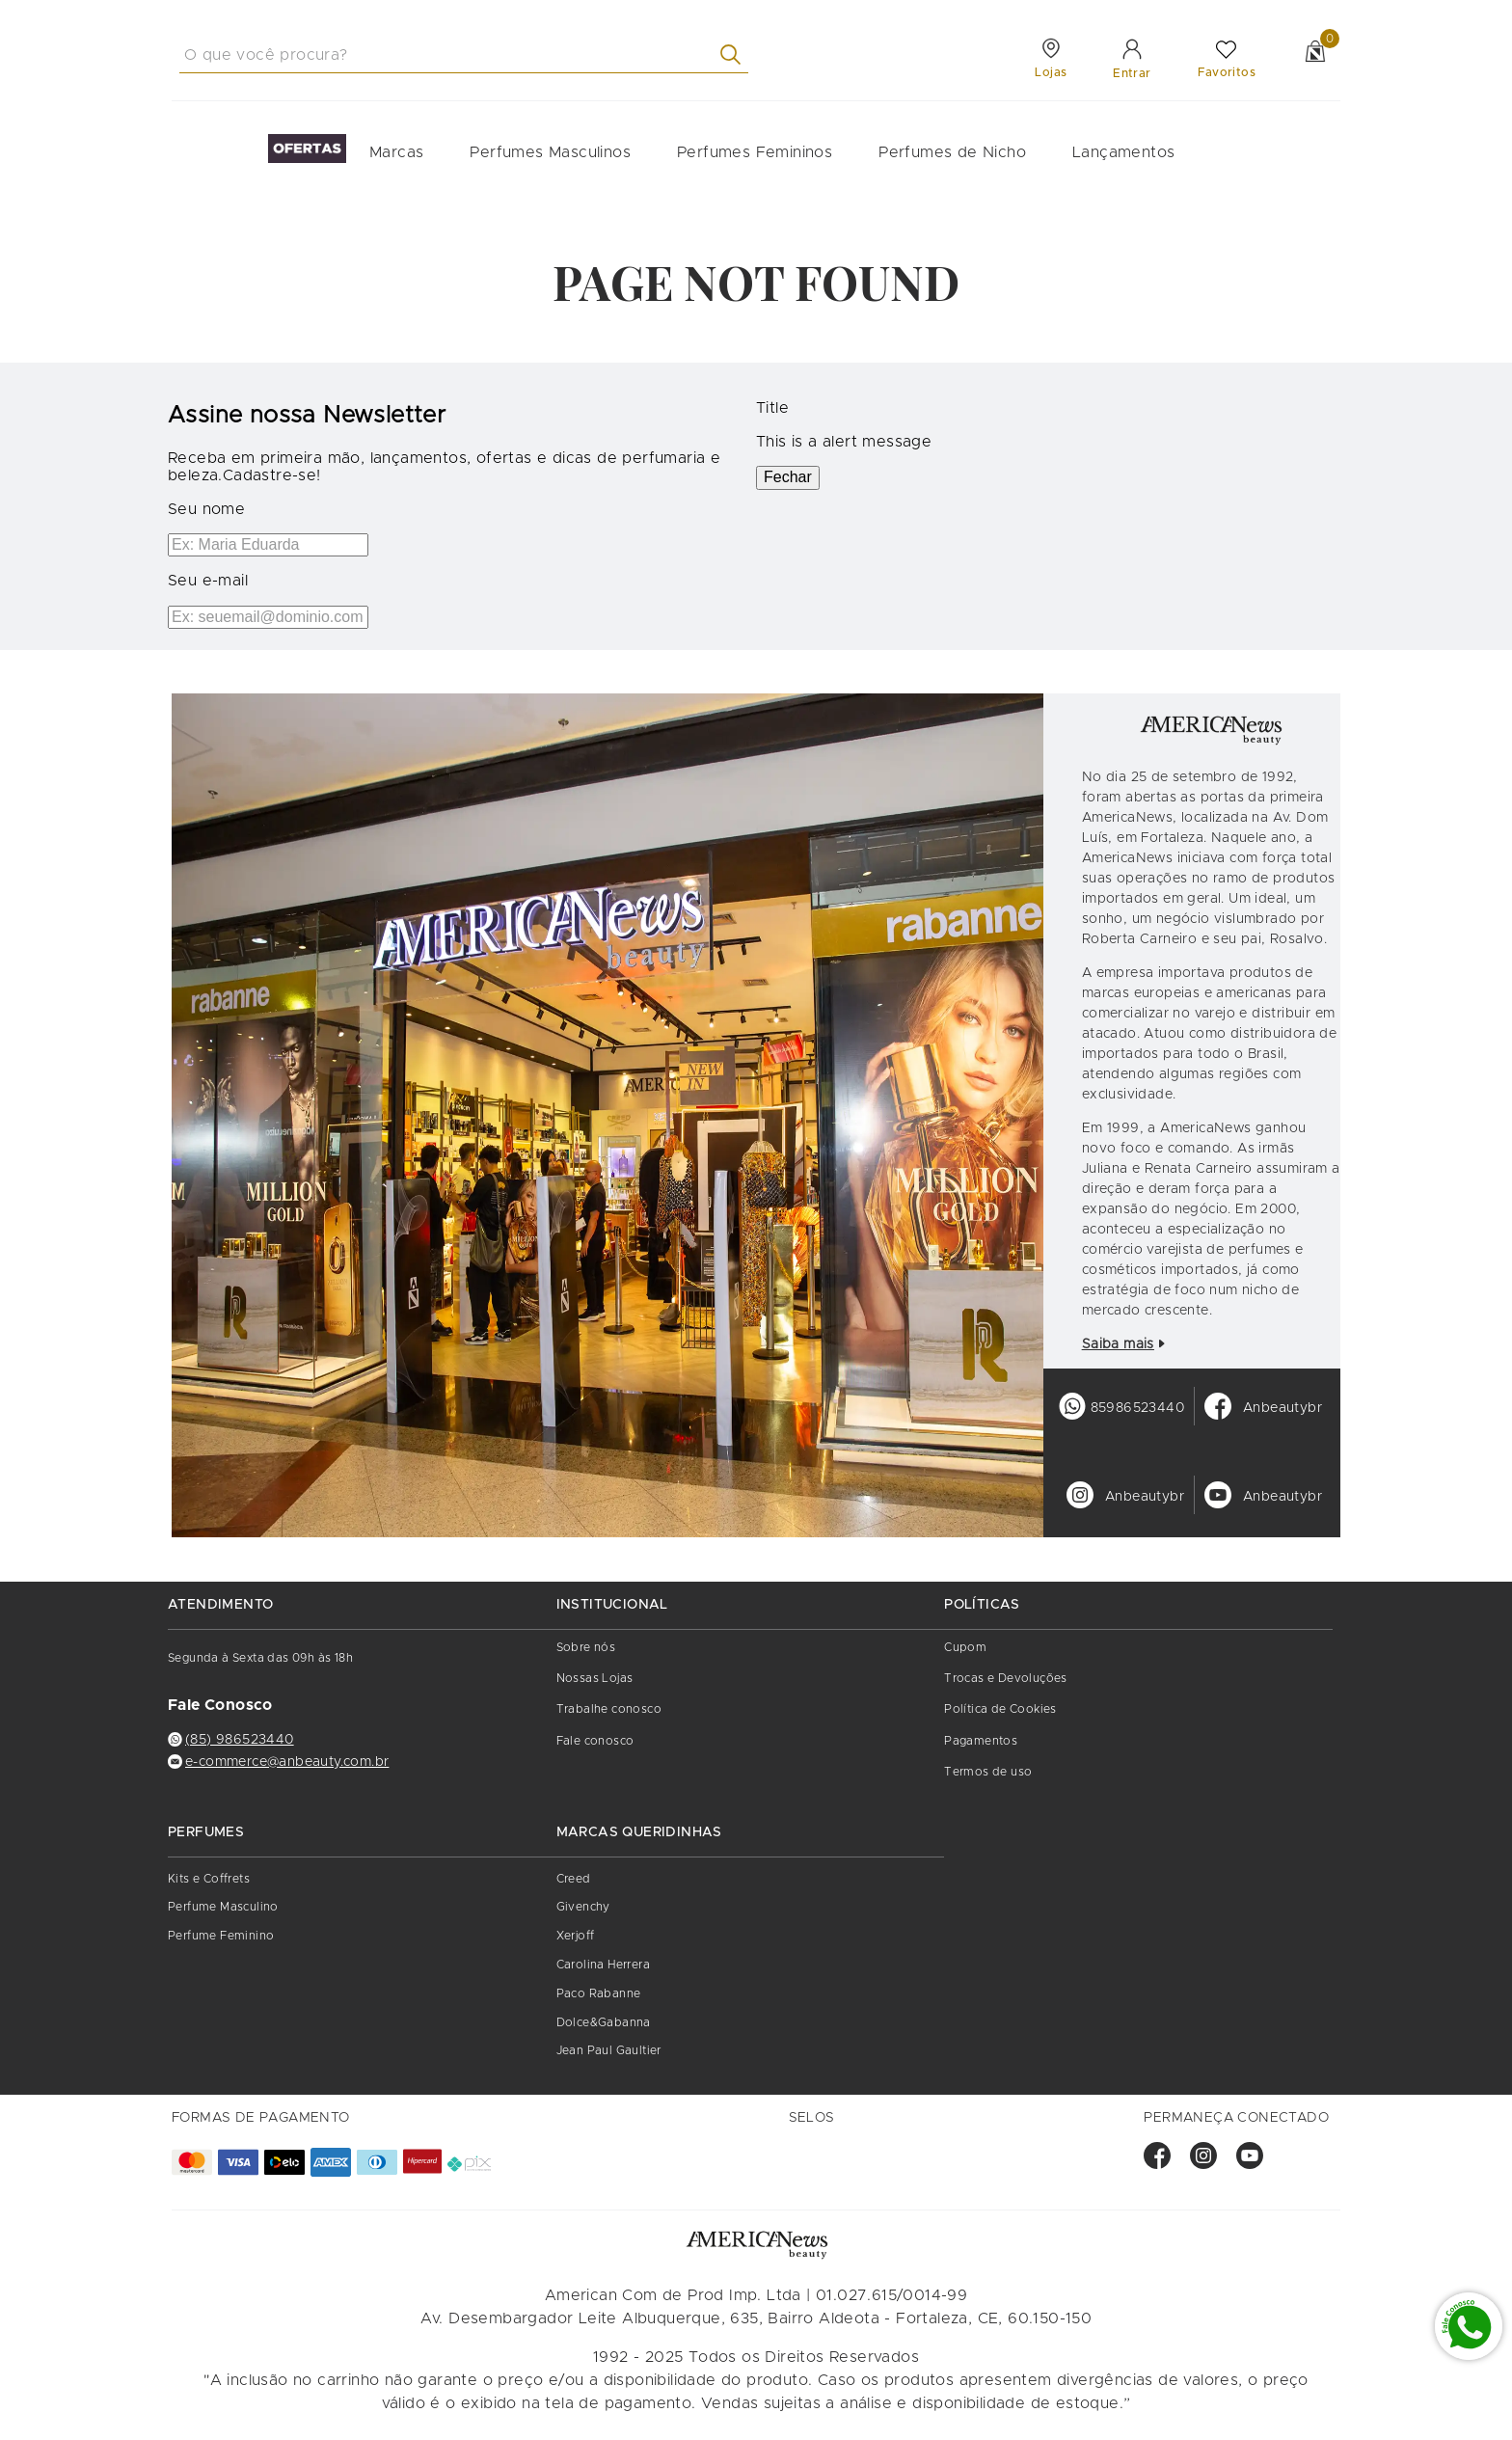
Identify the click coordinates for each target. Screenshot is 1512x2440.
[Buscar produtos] (734, 54)
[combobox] (464, 55)
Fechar (788, 477)
